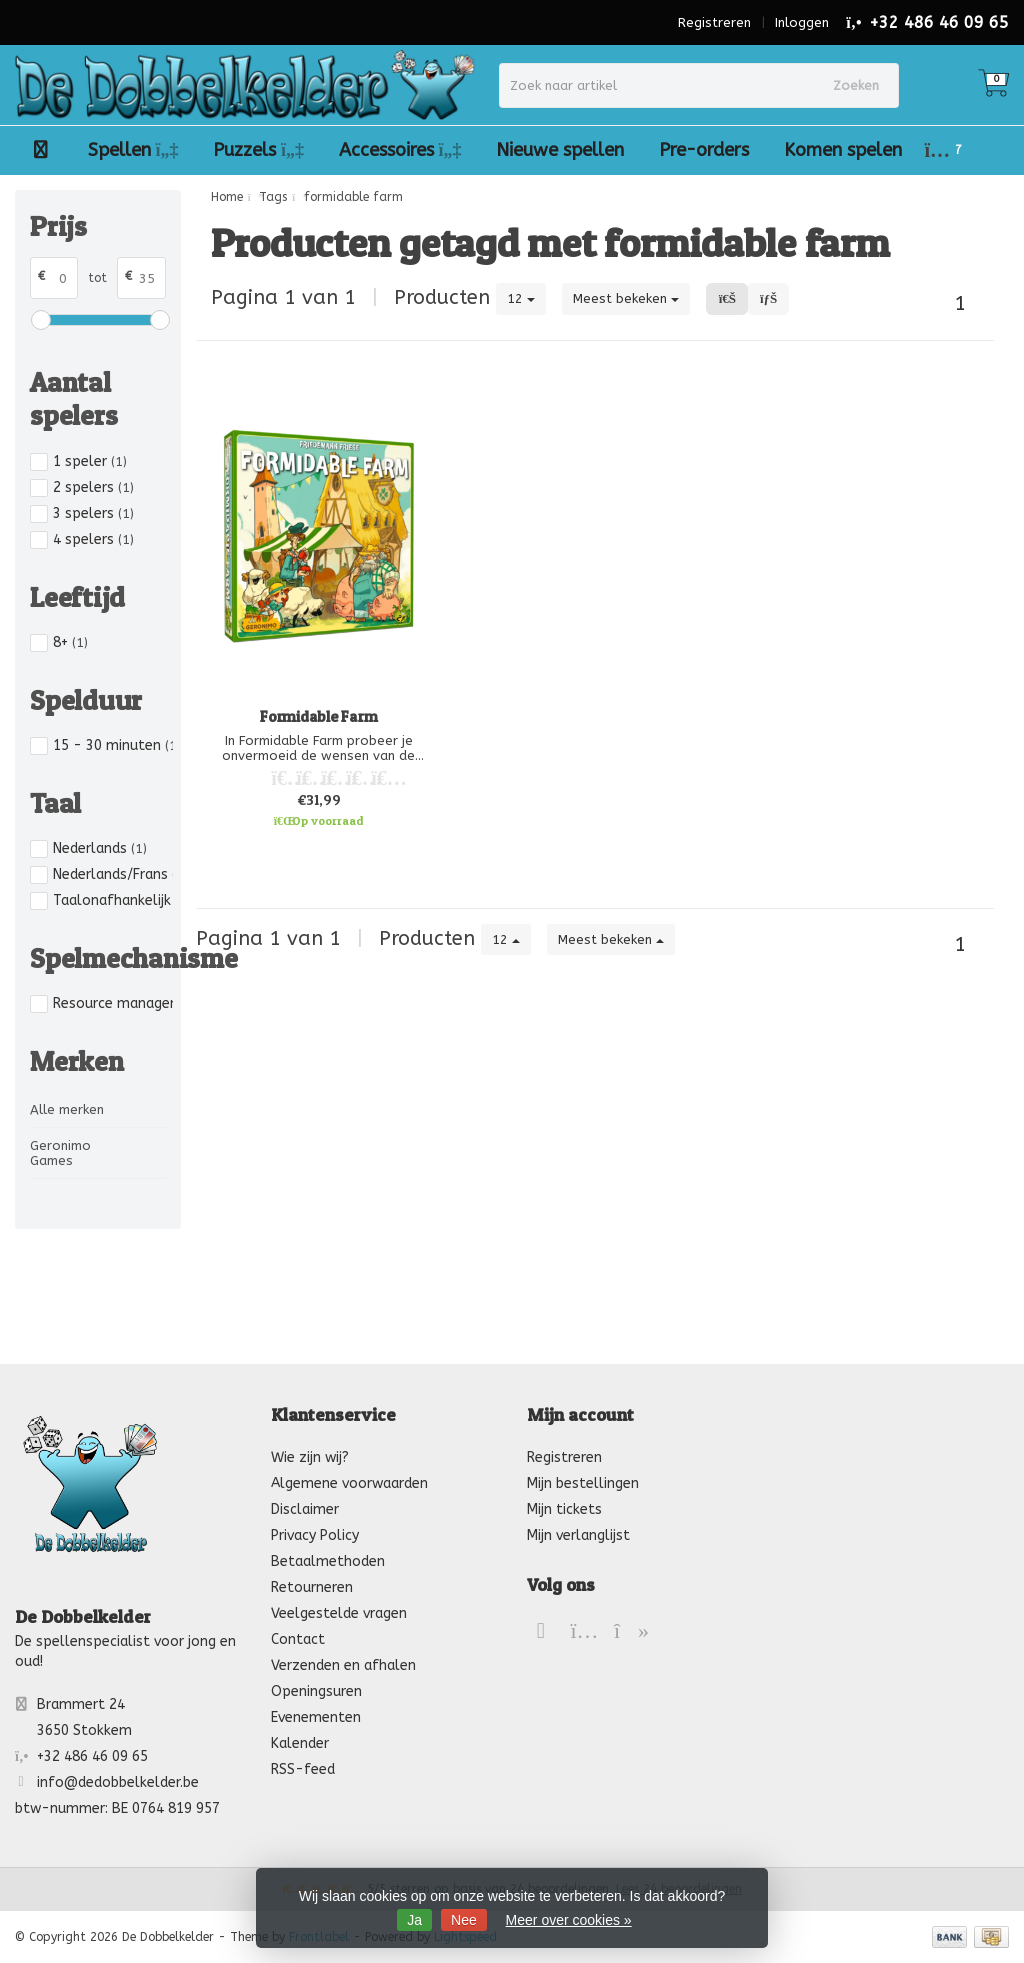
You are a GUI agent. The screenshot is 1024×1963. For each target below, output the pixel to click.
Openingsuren (316, 1691)
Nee (464, 1920)
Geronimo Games (60, 1153)
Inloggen (802, 22)
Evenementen (316, 1717)
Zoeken (856, 85)
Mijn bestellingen (583, 1483)
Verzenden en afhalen (343, 1665)
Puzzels (258, 150)
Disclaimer (305, 1509)
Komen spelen (843, 150)
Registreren (714, 22)
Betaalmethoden (328, 1561)
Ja (414, 1920)
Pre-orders (704, 150)
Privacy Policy (315, 1535)
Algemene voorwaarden (349, 1483)
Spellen (133, 150)
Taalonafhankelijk (113, 900)
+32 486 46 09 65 (939, 22)
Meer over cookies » (569, 1920)
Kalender (300, 1743)
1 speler (90, 461)
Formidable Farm (318, 716)
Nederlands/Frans (113, 874)
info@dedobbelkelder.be (118, 1782)
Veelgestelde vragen (339, 1613)
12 (521, 298)
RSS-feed (303, 1769)
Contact (298, 1639)
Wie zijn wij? (310, 1457)
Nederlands (100, 848)
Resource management (113, 1003)
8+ (70, 642)
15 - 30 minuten (113, 745)
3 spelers (93, 513)
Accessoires (400, 150)
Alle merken (67, 1109)
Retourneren (312, 1587)
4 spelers (93, 539)
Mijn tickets (564, 1509)
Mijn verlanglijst (578, 1535)
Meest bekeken (626, 298)
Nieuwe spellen (560, 150)
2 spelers (93, 487)
